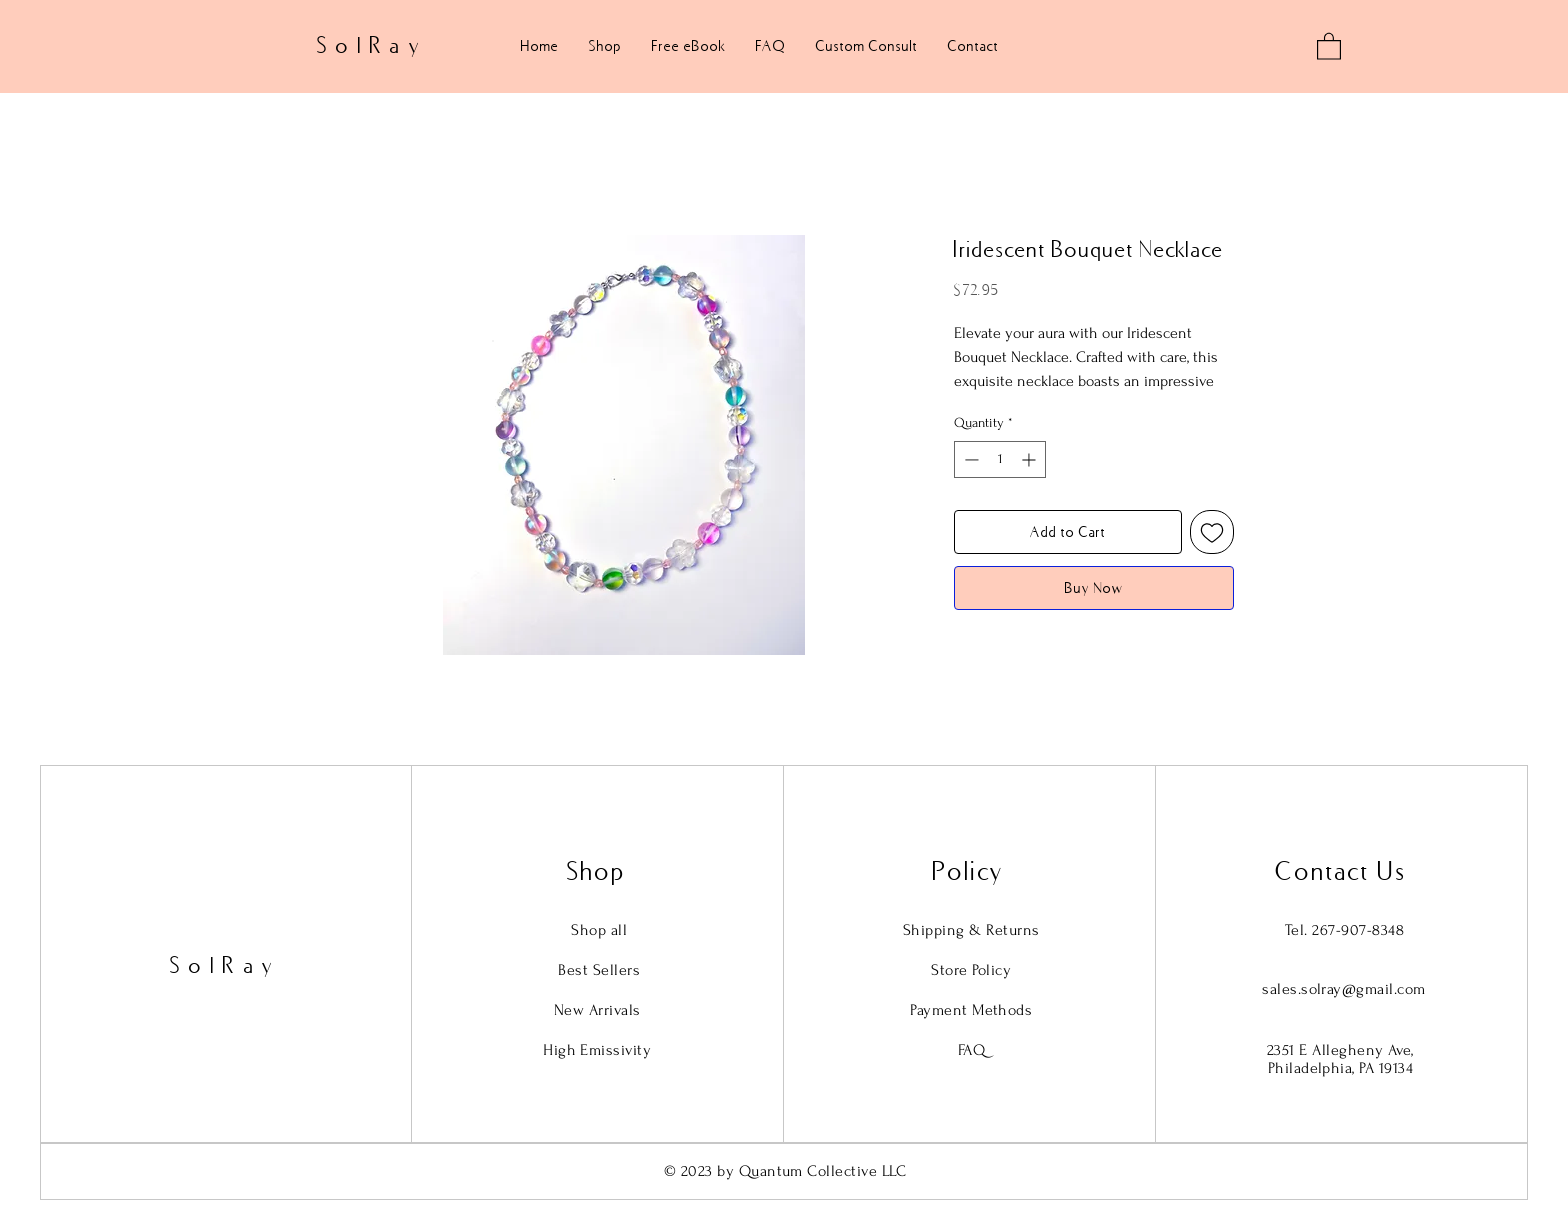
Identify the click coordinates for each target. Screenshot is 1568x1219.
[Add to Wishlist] (1212, 532)
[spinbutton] (1000, 459)
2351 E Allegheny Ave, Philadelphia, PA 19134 (1340, 1059)
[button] (1329, 45)
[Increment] (1030, 459)
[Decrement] (969, 459)
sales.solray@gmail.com (1344, 989)
